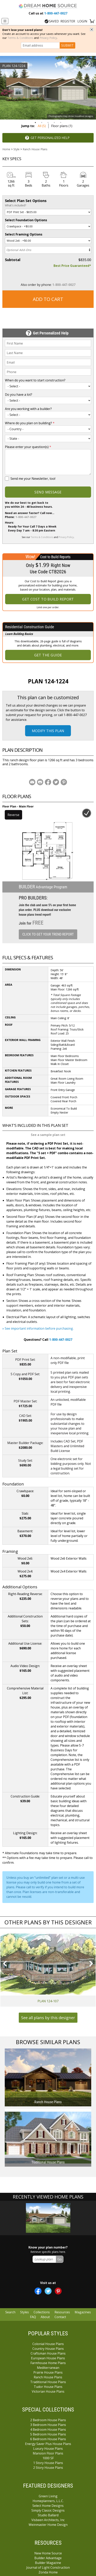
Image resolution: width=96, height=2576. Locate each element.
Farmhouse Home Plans (48, 2363)
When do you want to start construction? (35, 380)
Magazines (83, 2312)
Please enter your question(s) (28, 447)
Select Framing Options (23, 234)
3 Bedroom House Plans (48, 2425)
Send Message (47, 492)
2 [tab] (42, 122)
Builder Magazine (48, 2563)
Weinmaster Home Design (48, 2524)
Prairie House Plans (48, 2372)
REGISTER (67, 21)
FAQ (33, 2317)
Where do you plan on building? (30, 423)
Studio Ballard (48, 2515)
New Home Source (48, 2553)
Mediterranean (48, 2367)
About (45, 2317)
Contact (60, 2317)
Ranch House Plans (35, 149)
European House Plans (48, 2358)
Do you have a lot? (18, 394)
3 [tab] (48, 122)
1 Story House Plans (48, 2463)
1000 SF (48, 2458)
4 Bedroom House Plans (48, 2429)
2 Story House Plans (48, 2467)
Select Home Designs (48, 2505)
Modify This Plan (48, 730)
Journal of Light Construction (48, 2567)
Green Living (48, 2496)
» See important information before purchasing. (37, 1328)
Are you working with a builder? (28, 409)
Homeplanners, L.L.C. (48, 2501)
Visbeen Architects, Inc (48, 2520)
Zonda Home (48, 2572)
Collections (42, 2312)
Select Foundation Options (26, 220)
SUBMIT (67, 45)
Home (6, 149)
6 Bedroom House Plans (48, 2439)
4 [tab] (54, 122)
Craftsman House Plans (48, 2353)
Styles (24, 2312)
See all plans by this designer (48, 2017)
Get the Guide (48, 655)
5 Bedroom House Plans (48, 2434)
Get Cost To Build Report (48, 599)
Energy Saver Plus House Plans (48, 2444)
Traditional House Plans (48, 2382)
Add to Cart (48, 299)
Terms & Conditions (20, 38)
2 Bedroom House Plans (48, 2420)
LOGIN (82, 21)
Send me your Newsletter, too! (32, 478)
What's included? (15, 205)
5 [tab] (61, 122)
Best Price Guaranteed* (72, 265)
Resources (62, 2312)
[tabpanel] (48, 88)
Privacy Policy (48, 38)
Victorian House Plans (48, 2391)
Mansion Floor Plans (48, 2453)
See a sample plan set (48, 1135)
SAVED (52, 21)
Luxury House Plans (48, 2448)
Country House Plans (48, 2348)
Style (16, 149)
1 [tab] (35, 122)
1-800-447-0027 (48, 13)
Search (10, 2312)
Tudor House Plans (48, 2386)
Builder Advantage (48, 2558)
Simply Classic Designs (48, 2510)
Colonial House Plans (48, 2344)
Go (59, 2259)
